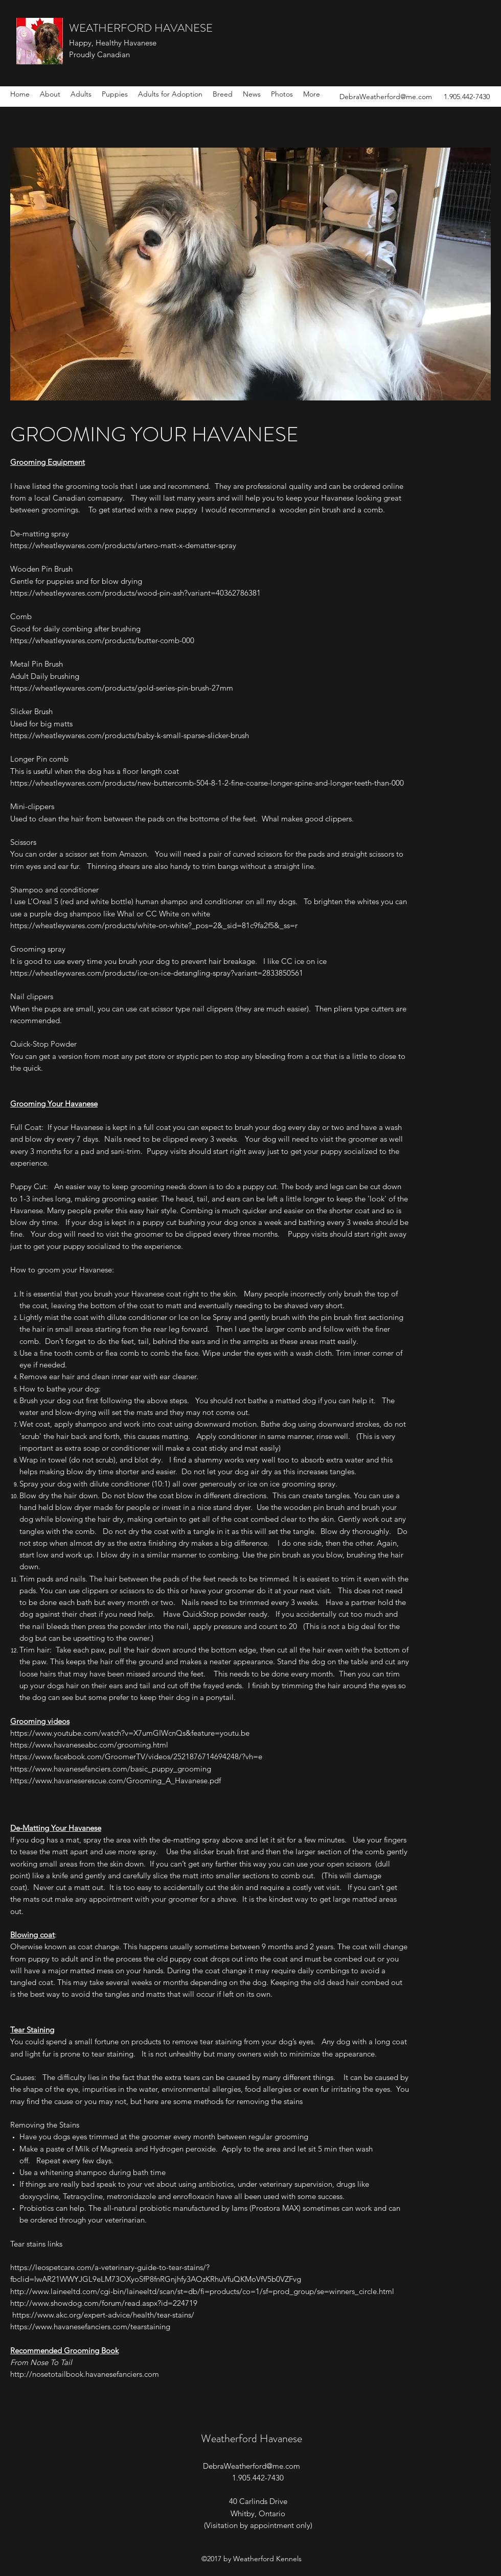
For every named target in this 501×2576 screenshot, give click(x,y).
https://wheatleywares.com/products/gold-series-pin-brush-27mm (121, 688)
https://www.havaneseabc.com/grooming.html (89, 1745)
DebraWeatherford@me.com (385, 96)
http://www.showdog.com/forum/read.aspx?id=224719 (104, 2303)
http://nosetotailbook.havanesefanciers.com (84, 2374)
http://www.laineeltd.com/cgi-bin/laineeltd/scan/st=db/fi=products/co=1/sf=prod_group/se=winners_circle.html (202, 2291)
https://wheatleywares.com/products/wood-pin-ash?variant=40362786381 (135, 593)
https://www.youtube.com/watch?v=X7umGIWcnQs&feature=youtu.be (129, 1733)
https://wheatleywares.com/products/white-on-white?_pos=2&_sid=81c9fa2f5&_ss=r (154, 925)
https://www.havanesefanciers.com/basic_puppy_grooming (110, 1769)
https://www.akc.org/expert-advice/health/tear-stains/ (103, 2315)
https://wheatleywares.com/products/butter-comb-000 (102, 640)
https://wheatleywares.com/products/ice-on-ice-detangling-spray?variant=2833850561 (156, 973)
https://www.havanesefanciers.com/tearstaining (90, 2326)
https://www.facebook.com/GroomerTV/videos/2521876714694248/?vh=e (136, 1756)
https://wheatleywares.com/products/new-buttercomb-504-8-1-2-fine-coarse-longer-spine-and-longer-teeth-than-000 (207, 783)
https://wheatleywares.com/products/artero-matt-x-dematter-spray (123, 545)
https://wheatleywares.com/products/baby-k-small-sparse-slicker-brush (129, 735)
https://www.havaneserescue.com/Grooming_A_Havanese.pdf (115, 1780)
